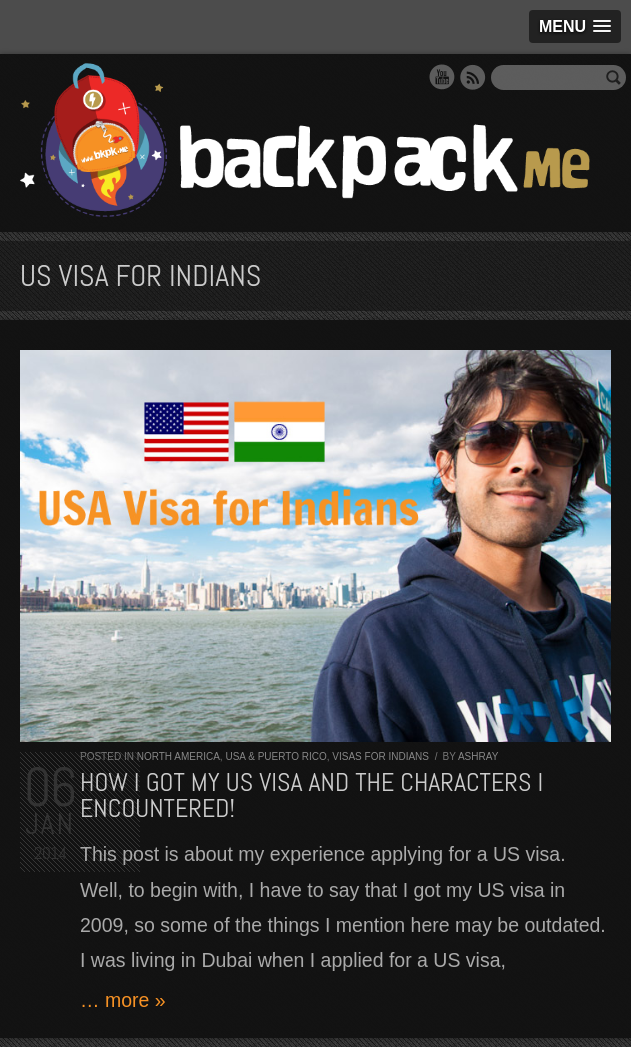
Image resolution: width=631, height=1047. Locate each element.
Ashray (478, 756)
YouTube (442, 77)
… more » (123, 1000)
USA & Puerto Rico (275, 756)
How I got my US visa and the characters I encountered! (311, 795)
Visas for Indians (380, 756)
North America (178, 756)
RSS (473, 77)
